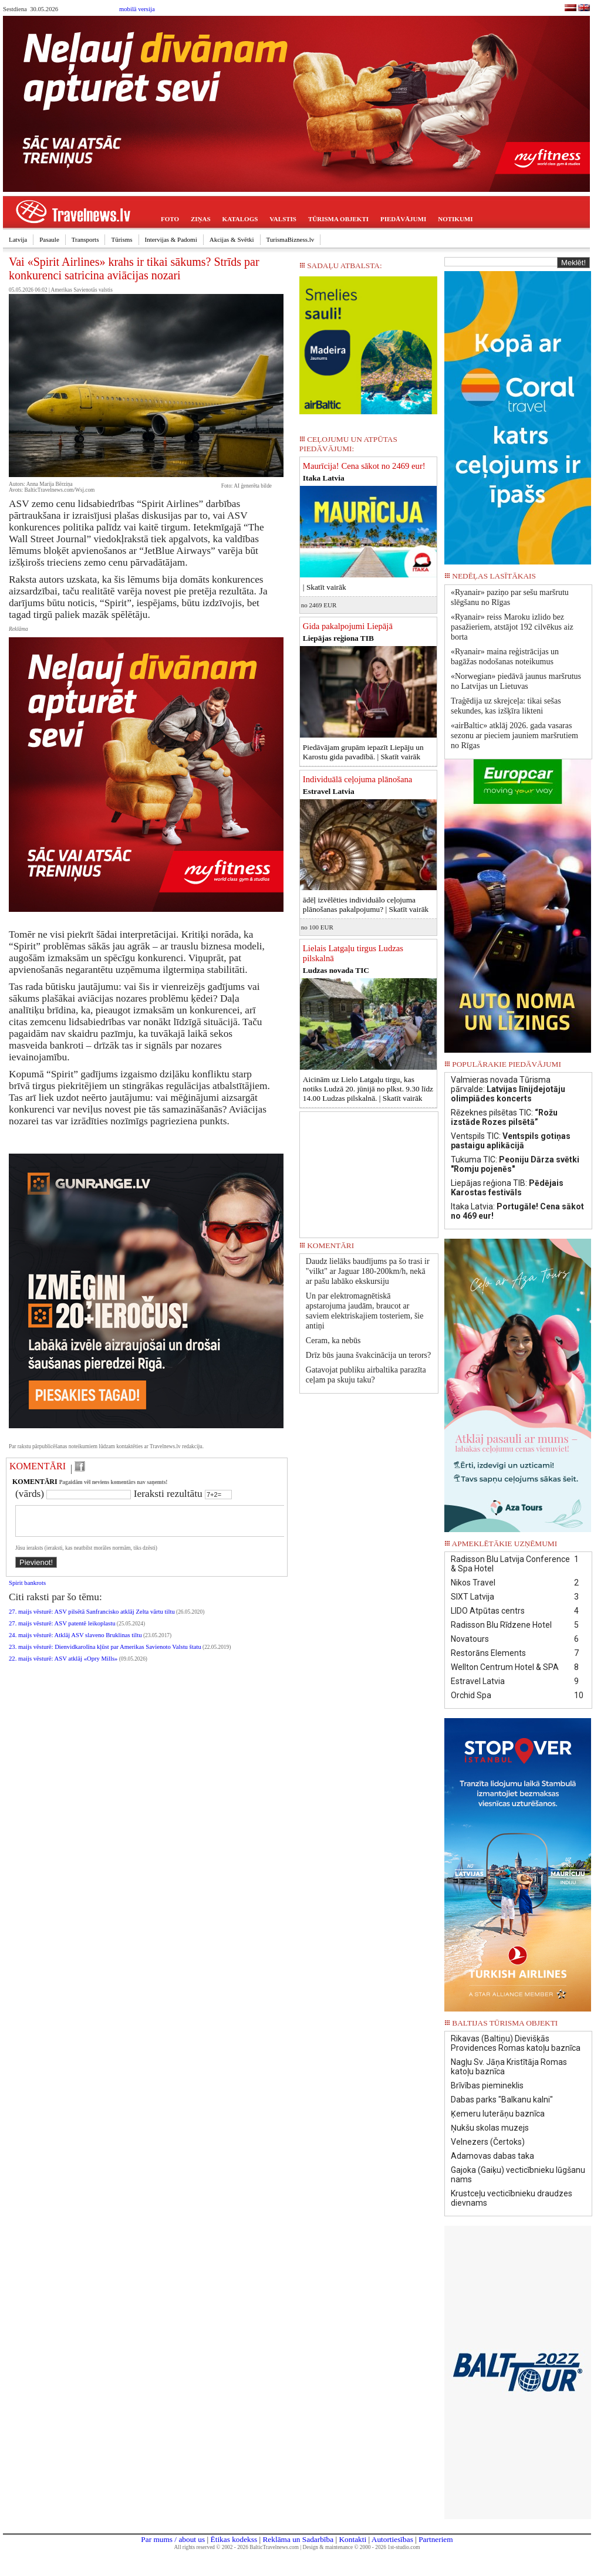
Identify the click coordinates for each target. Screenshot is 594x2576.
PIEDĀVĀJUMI (403, 218)
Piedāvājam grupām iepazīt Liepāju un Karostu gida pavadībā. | (363, 752)
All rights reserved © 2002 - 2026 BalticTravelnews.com (236, 2547)
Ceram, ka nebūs (333, 1340)
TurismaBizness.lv (290, 239)
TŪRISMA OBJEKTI (338, 218)
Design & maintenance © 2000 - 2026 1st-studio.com (361, 2547)
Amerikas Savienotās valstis (82, 290)
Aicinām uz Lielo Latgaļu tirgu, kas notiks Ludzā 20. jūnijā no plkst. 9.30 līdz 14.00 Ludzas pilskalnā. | (368, 1089)
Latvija (18, 239)
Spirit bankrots (27, 1590)
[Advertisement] (368, 1170)
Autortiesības (392, 2539)
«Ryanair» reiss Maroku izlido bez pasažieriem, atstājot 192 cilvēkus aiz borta (512, 627)
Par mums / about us (173, 2539)
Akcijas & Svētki (232, 239)
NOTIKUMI (455, 218)
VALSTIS (282, 218)
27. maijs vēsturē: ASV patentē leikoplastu (62, 1630)
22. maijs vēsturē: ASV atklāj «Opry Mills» (63, 1665)
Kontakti (352, 2539)
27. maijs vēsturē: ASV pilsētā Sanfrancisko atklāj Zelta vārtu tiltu (92, 1618)
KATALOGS (240, 218)
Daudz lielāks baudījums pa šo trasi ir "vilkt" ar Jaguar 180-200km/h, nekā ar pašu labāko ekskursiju (368, 1271)
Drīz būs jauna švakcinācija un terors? (368, 1355)
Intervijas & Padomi (171, 239)
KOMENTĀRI (37, 1466)
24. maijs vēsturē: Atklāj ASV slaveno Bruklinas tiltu (75, 1642)
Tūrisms (121, 239)
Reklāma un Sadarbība (297, 2539)
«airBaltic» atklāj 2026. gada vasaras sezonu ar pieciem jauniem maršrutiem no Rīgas (514, 735)
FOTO (170, 218)
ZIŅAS (201, 218)
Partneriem (436, 2539)
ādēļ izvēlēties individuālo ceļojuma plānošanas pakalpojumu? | (365, 904)
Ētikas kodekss (234, 2539)
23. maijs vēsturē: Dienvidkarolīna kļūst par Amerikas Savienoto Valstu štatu (105, 1654)
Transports (85, 239)
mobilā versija (137, 9)
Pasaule (49, 239)
